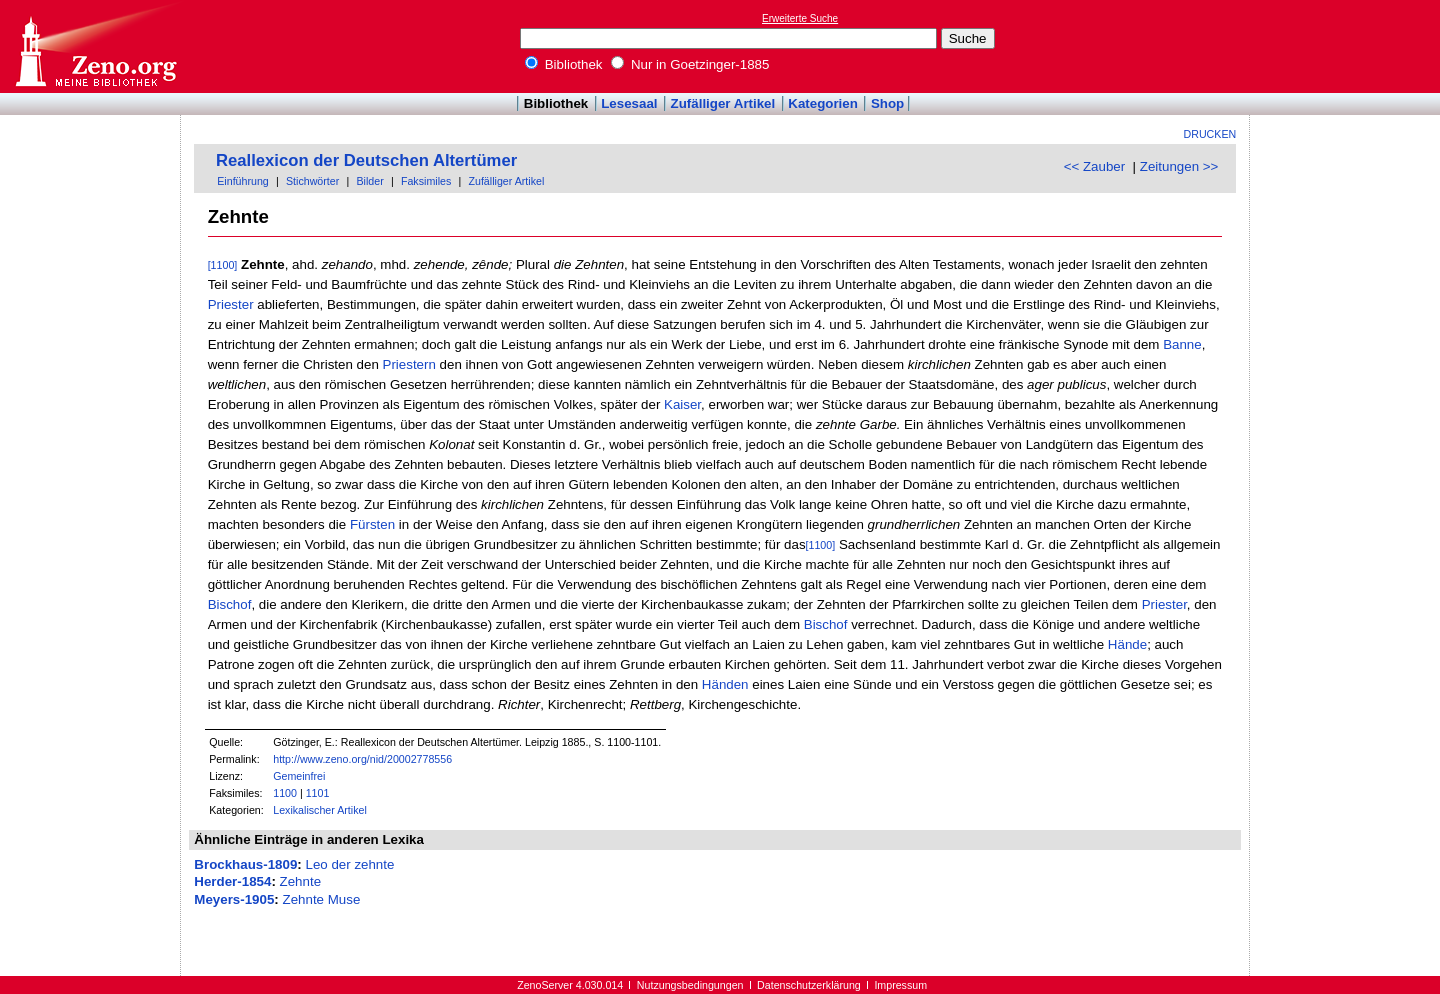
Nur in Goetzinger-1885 (690, 64)
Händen (725, 684)
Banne (1182, 344)
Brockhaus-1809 (245, 864)
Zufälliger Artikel (723, 103)
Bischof (230, 604)
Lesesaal (629, 103)
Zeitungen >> (1179, 166)
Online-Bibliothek (95, 46)
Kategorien (823, 103)
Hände (1127, 644)
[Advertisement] (1348, 46)
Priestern (409, 364)
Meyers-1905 (234, 899)
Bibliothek (564, 64)
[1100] (223, 265)
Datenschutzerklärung (809, 985)
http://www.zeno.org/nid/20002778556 (362, 759)
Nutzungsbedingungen (690, 985)
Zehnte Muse (322, 899)
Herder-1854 (232, 881)
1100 (285, 793)
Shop (887, 103)
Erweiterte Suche (800, 18)
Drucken (1210, 134)
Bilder (369, 181)
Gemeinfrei (299, 776)
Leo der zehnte (349, 864)
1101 (318, 793)
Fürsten (372, 524)
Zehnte (301, 881)
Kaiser (682, 404)
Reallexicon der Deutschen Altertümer (366, 160)
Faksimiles (426, 181)
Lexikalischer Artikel (320, 810)
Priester (231, 304)
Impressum (900, 985)
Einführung (243, 181)
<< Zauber (1095, 166)
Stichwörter (312, 181)
